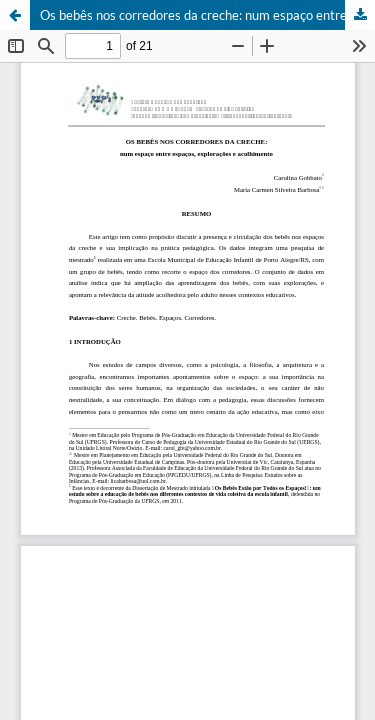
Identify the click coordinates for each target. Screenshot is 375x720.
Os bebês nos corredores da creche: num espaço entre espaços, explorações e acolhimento (207, 15)
